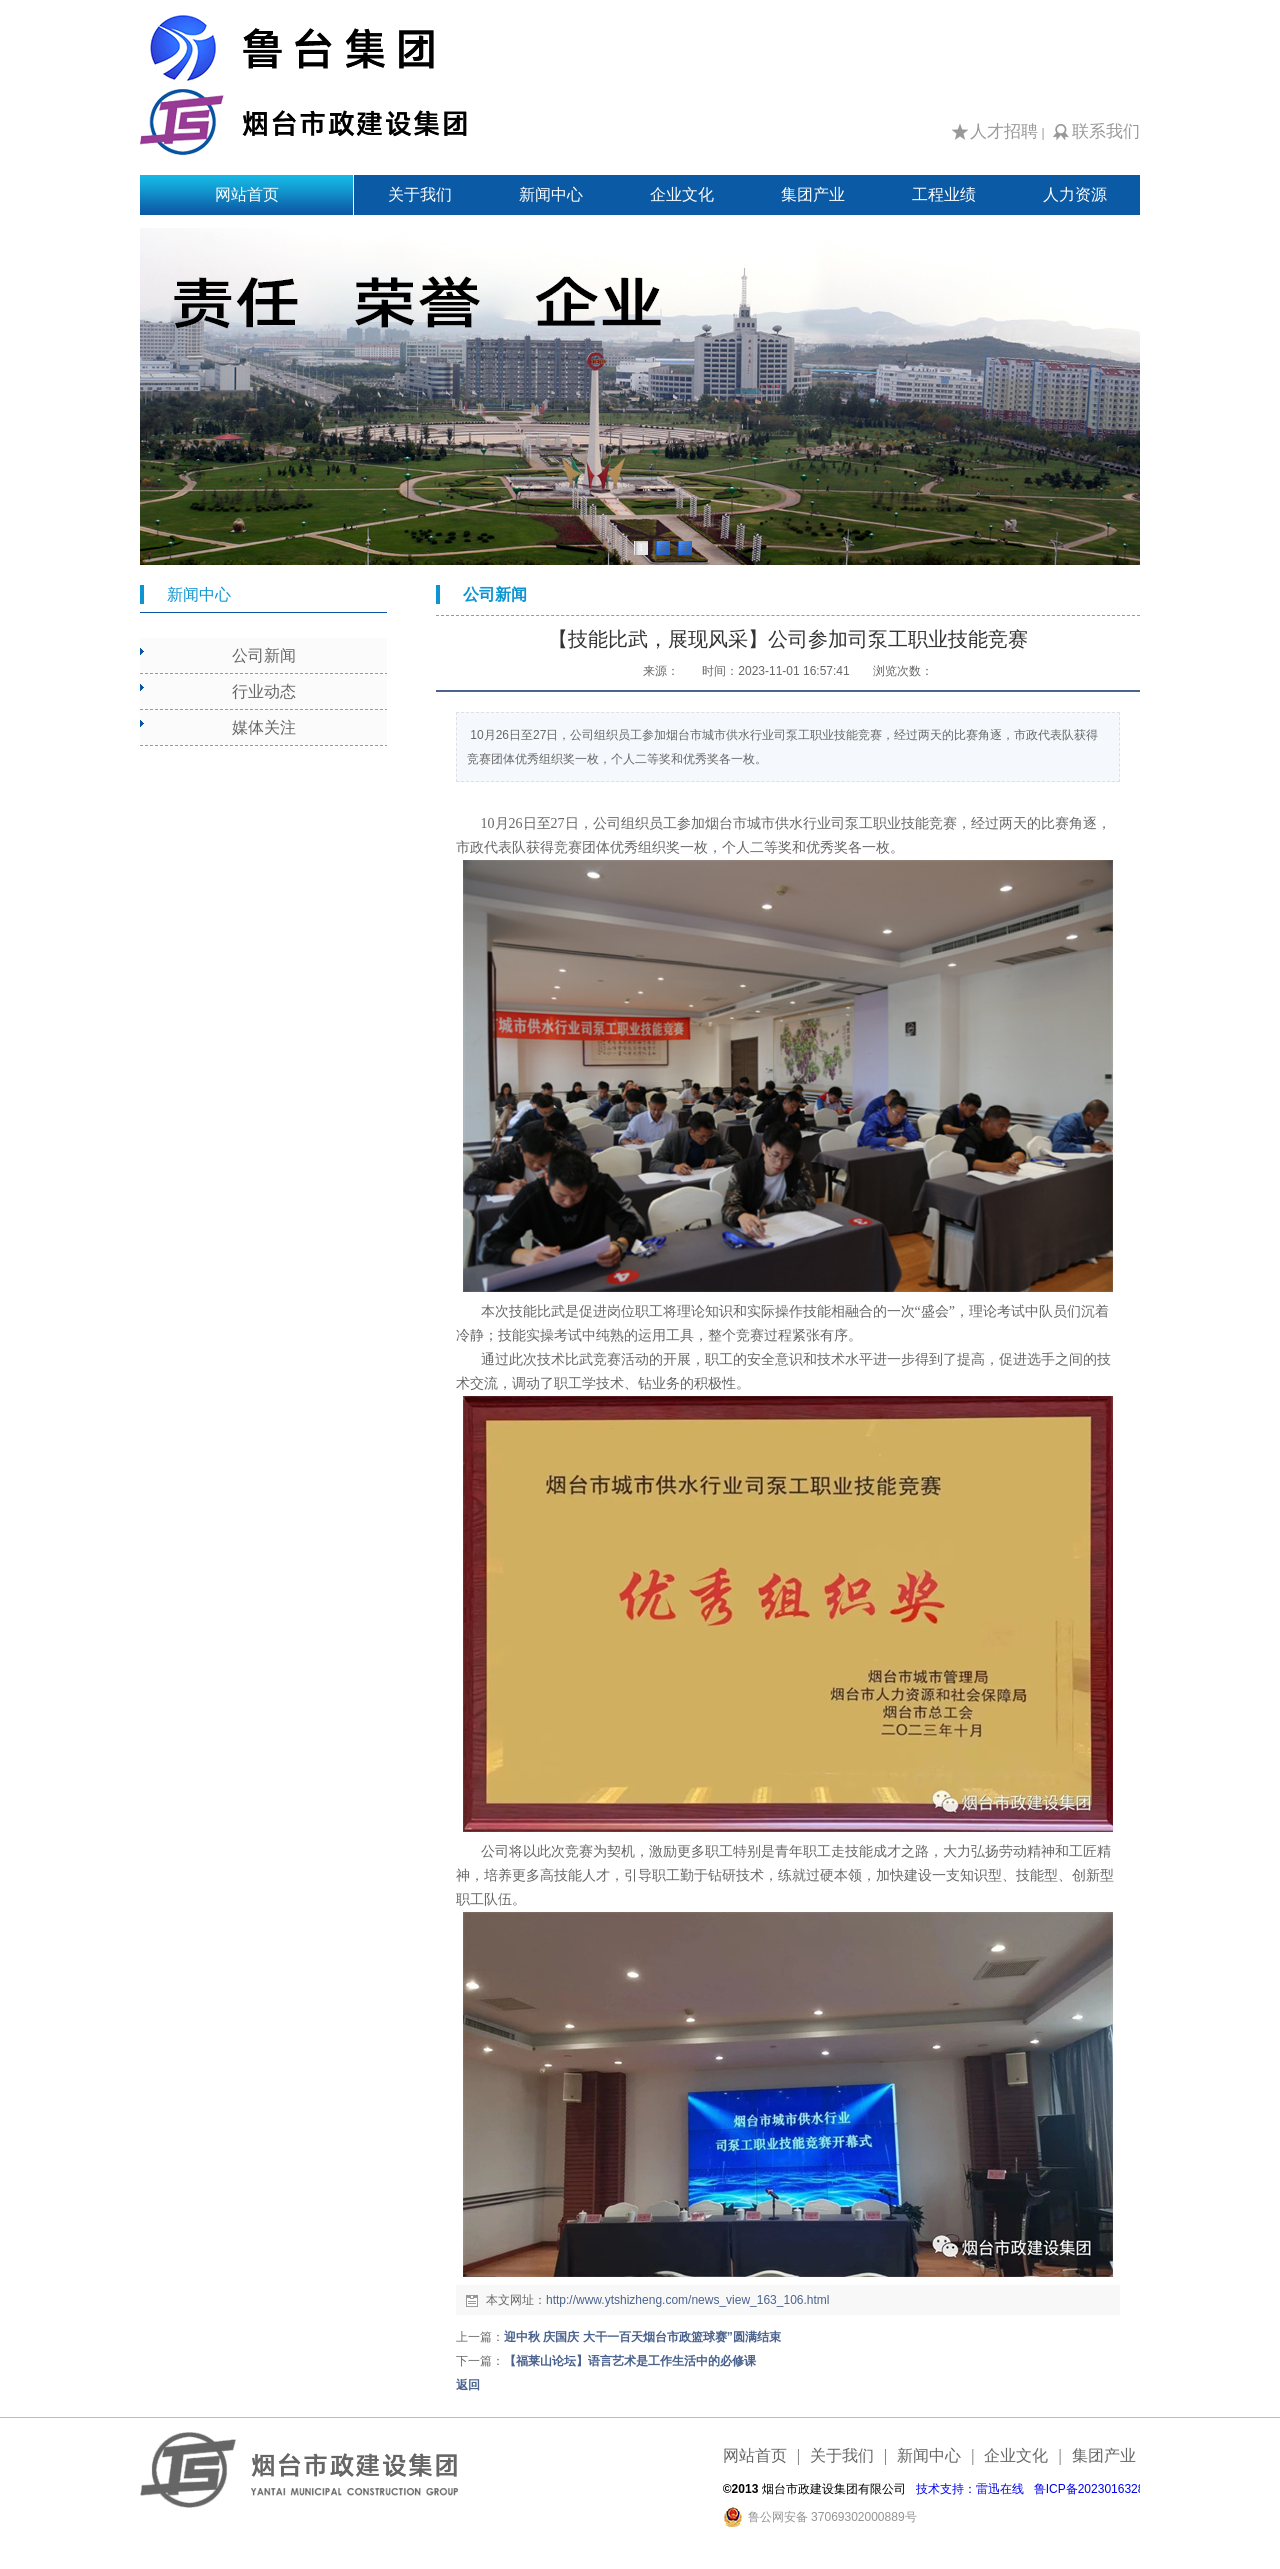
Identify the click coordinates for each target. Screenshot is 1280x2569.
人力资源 (1075, 194)
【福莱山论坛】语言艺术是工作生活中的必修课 (630, 2361)
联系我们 (1106, 131)
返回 (468, 2385)
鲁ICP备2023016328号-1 (1100, 2489)
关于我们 (420, 194)
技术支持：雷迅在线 (970, 2489)
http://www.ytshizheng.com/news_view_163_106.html (687, 2300)
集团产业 (813, 194)
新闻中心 (551, 194)
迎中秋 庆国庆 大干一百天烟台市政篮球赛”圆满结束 (642, 2337)
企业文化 (682, 194)
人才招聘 (1004, 131)
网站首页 (247, 194)
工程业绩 (944, 194)
